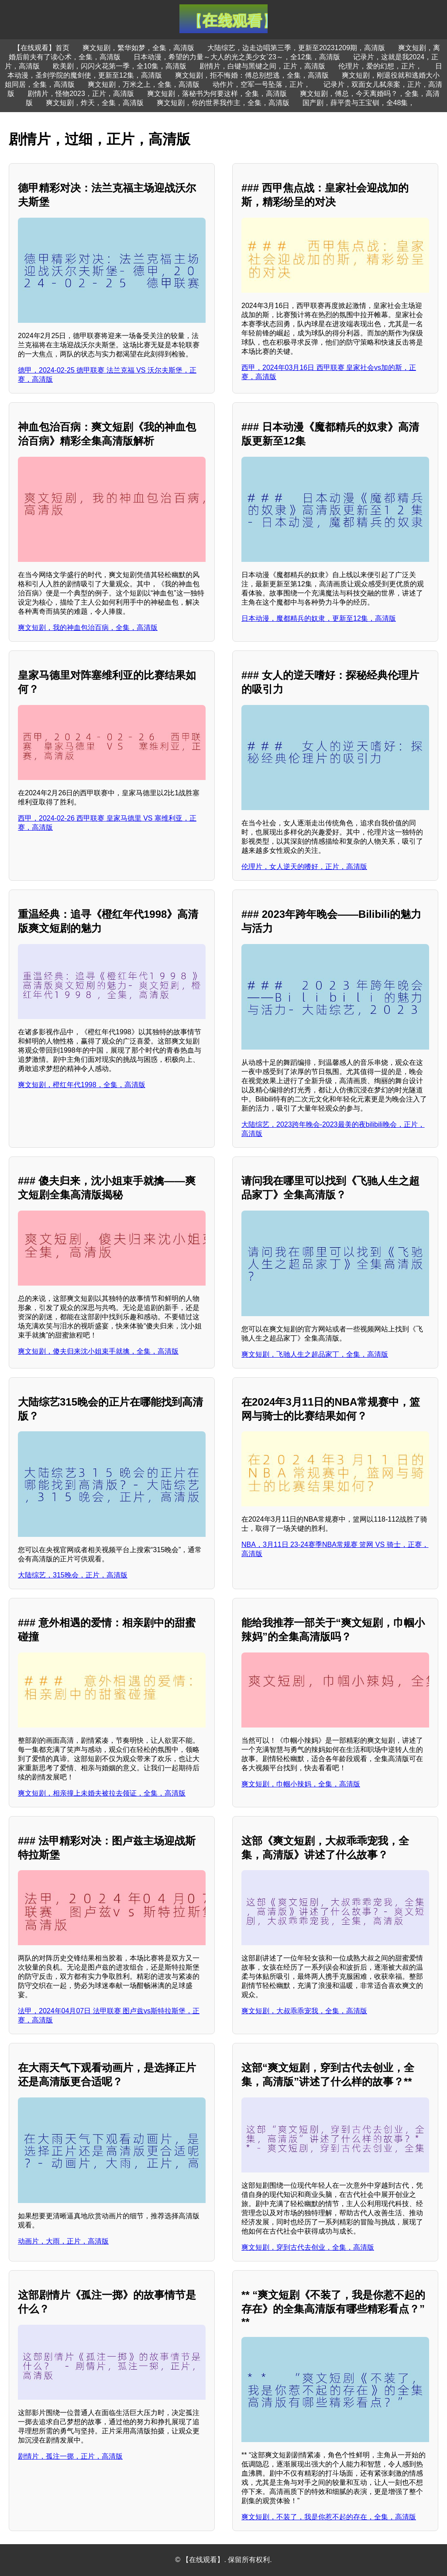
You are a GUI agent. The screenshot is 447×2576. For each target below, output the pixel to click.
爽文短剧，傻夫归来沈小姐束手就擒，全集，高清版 (98, 1351)
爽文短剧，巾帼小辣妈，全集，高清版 (300, 1784)
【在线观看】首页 (41, 47)
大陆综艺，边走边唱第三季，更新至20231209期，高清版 (296, 47)
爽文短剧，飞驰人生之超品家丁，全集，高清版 (314, 1354)
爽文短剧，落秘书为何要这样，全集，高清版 (217, 93)
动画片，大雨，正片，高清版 (63, 2241)
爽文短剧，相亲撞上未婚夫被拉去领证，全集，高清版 (102, 1793)
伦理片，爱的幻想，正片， (380, 66)
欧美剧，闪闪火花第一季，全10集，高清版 (119, 66)
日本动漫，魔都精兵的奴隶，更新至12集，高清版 (318, 618)
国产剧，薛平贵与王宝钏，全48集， (359, 102)
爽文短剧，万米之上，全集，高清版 (143, 84)
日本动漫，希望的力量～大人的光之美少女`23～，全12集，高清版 (237, 57)
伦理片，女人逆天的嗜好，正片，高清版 (304, 866)
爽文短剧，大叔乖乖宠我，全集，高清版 (304, 2011)
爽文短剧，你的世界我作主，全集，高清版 (223, 102)
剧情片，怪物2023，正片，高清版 (81, 93)
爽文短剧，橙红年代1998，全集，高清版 (81, 1084)
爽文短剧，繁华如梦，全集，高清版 (138, 47)
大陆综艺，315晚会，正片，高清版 (72, 1575)
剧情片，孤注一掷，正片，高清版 (70, 2456)
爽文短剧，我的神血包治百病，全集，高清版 (88, 627)
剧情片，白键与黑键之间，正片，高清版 (262, 66)
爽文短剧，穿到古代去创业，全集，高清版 (307, 2247)
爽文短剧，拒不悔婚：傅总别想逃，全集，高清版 (252, 75)
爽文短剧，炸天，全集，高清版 (95, 102)
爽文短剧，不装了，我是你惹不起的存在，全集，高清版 (328, 2517)
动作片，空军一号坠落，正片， (261, 84)
